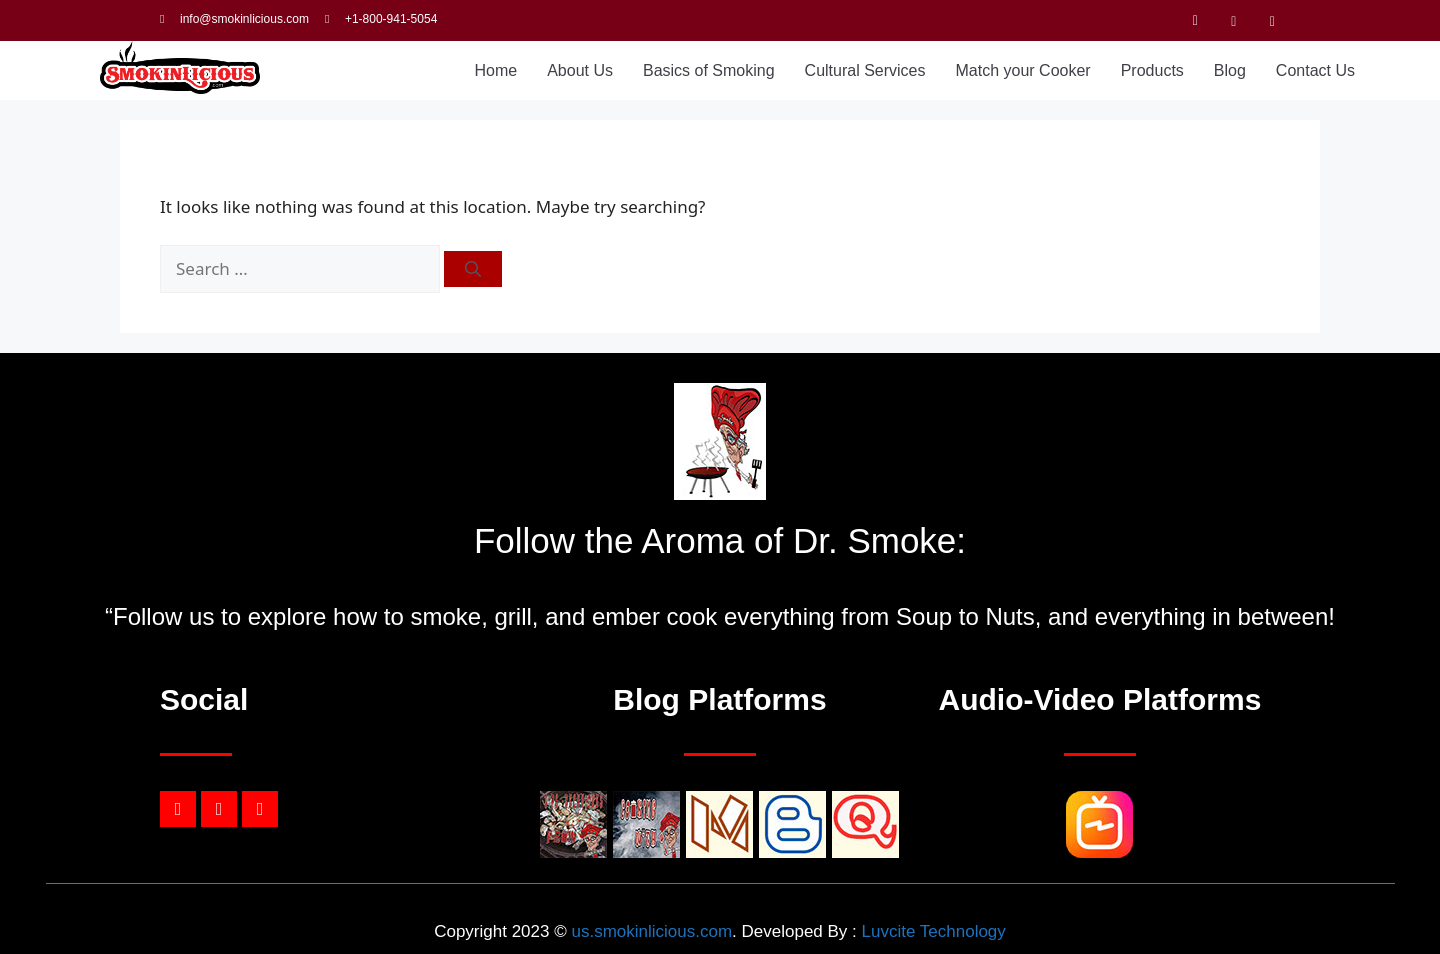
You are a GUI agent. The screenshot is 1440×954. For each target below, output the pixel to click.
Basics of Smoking (709, 70)
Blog (1230, 70)
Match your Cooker (1023, 70)
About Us (580, 70)
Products (1152, 70)
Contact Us (1315, 70)
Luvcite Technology (934, 931)
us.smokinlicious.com (651, 931)
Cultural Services (865, 70)
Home (495, 70)
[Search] (473, 269)
